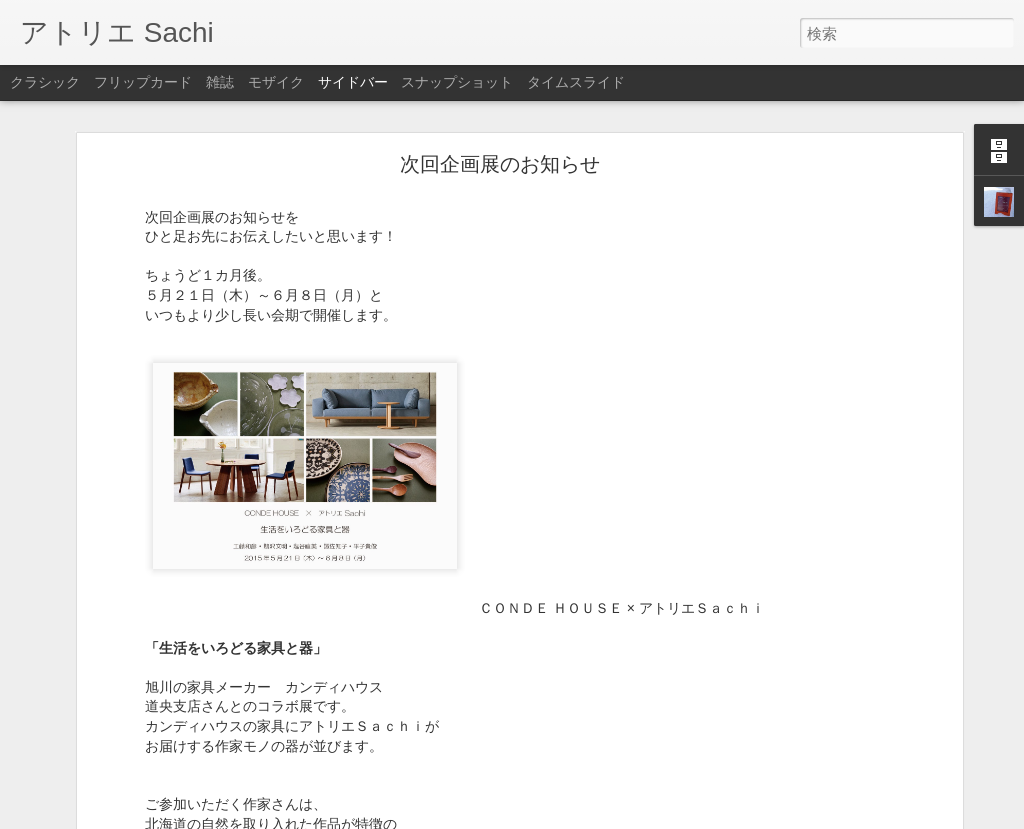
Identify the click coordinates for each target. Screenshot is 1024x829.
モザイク (276, 82)
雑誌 (220, 82)
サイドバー (353, 82)
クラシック (45, 82)
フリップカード (143, 82)
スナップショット (457, 82)
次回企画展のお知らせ (500, 164)
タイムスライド (576, 82)
